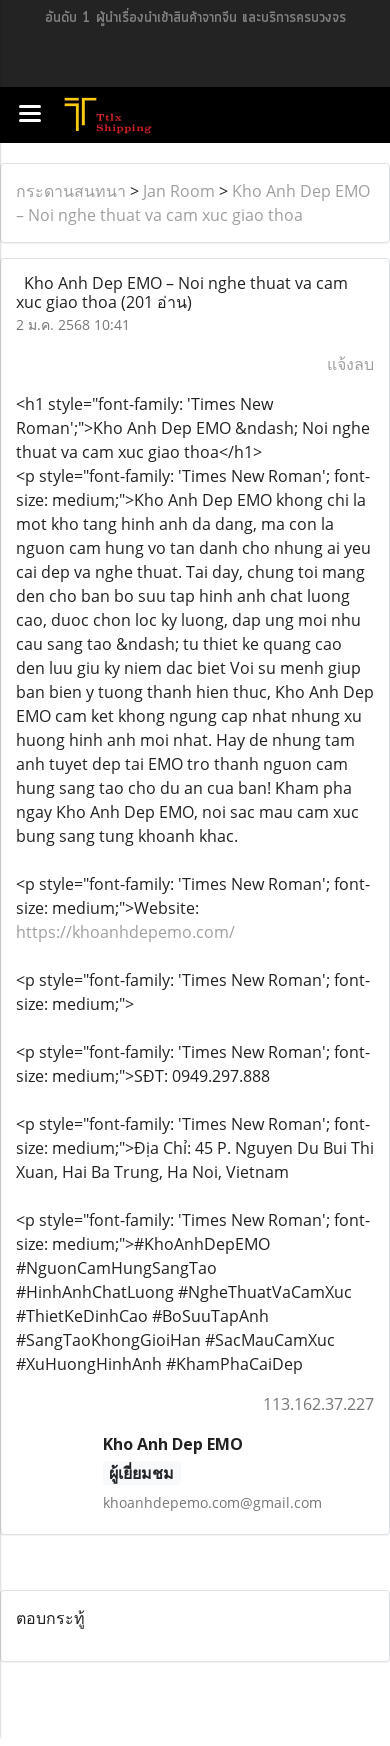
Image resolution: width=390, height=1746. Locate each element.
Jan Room (179, 191)
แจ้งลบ (350, 364)
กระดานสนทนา (71, 191)
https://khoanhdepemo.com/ (125, 932)
